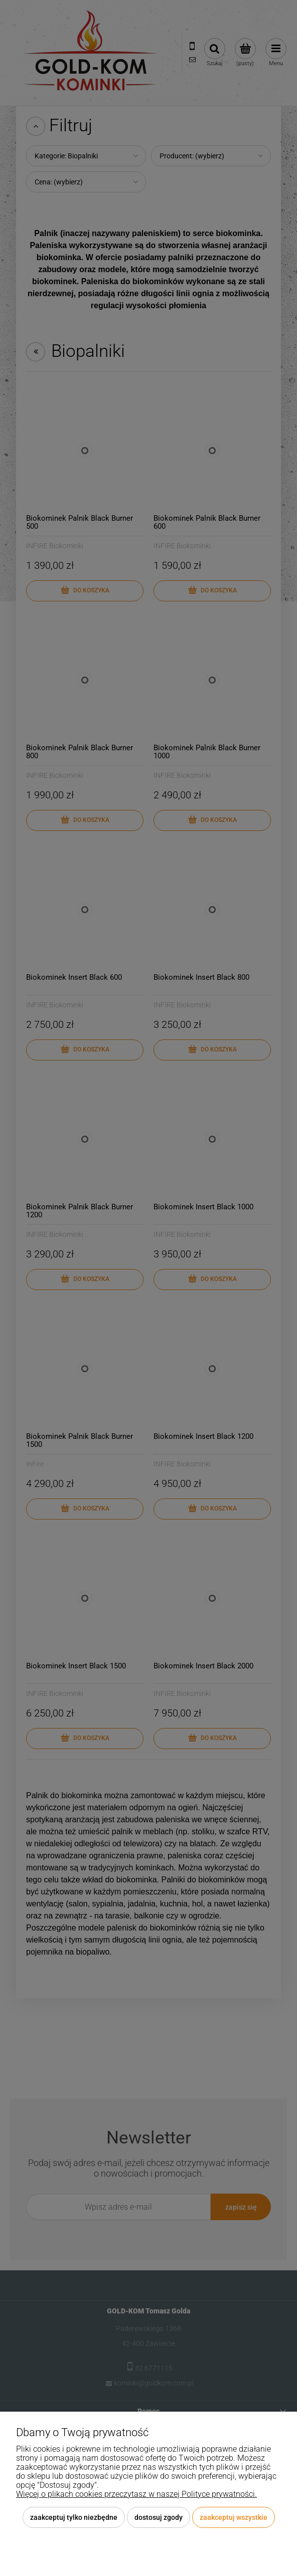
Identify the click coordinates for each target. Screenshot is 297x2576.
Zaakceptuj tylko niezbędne (73, 2517)
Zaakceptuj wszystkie (233, 2517)
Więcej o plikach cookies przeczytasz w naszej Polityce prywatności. (136, 2494)
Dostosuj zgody (158, 2517)
